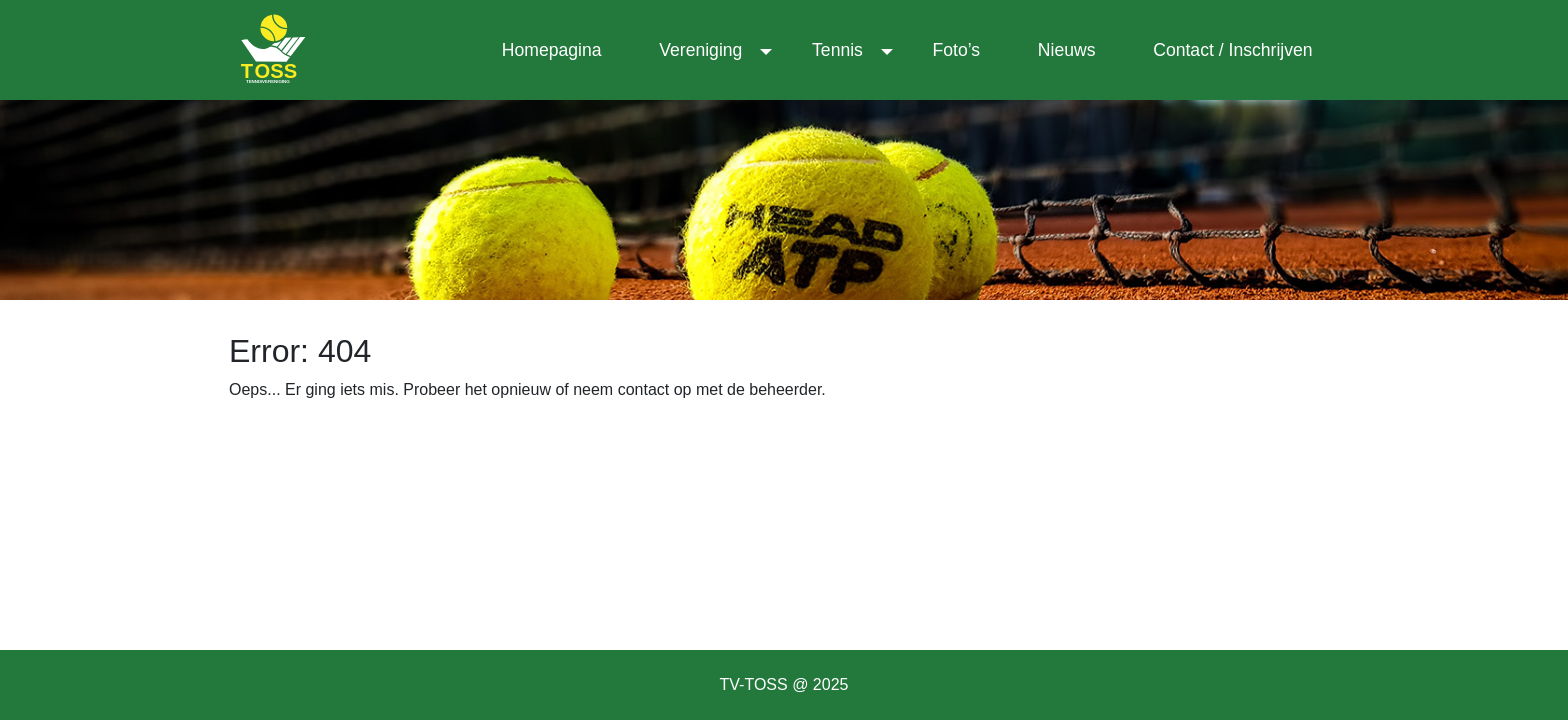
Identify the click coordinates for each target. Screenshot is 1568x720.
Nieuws (1067, 50)
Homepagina (552, 50)
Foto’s (957, 50)
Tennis (837, 50)
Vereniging (700, 50)
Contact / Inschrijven (1232, 50)
